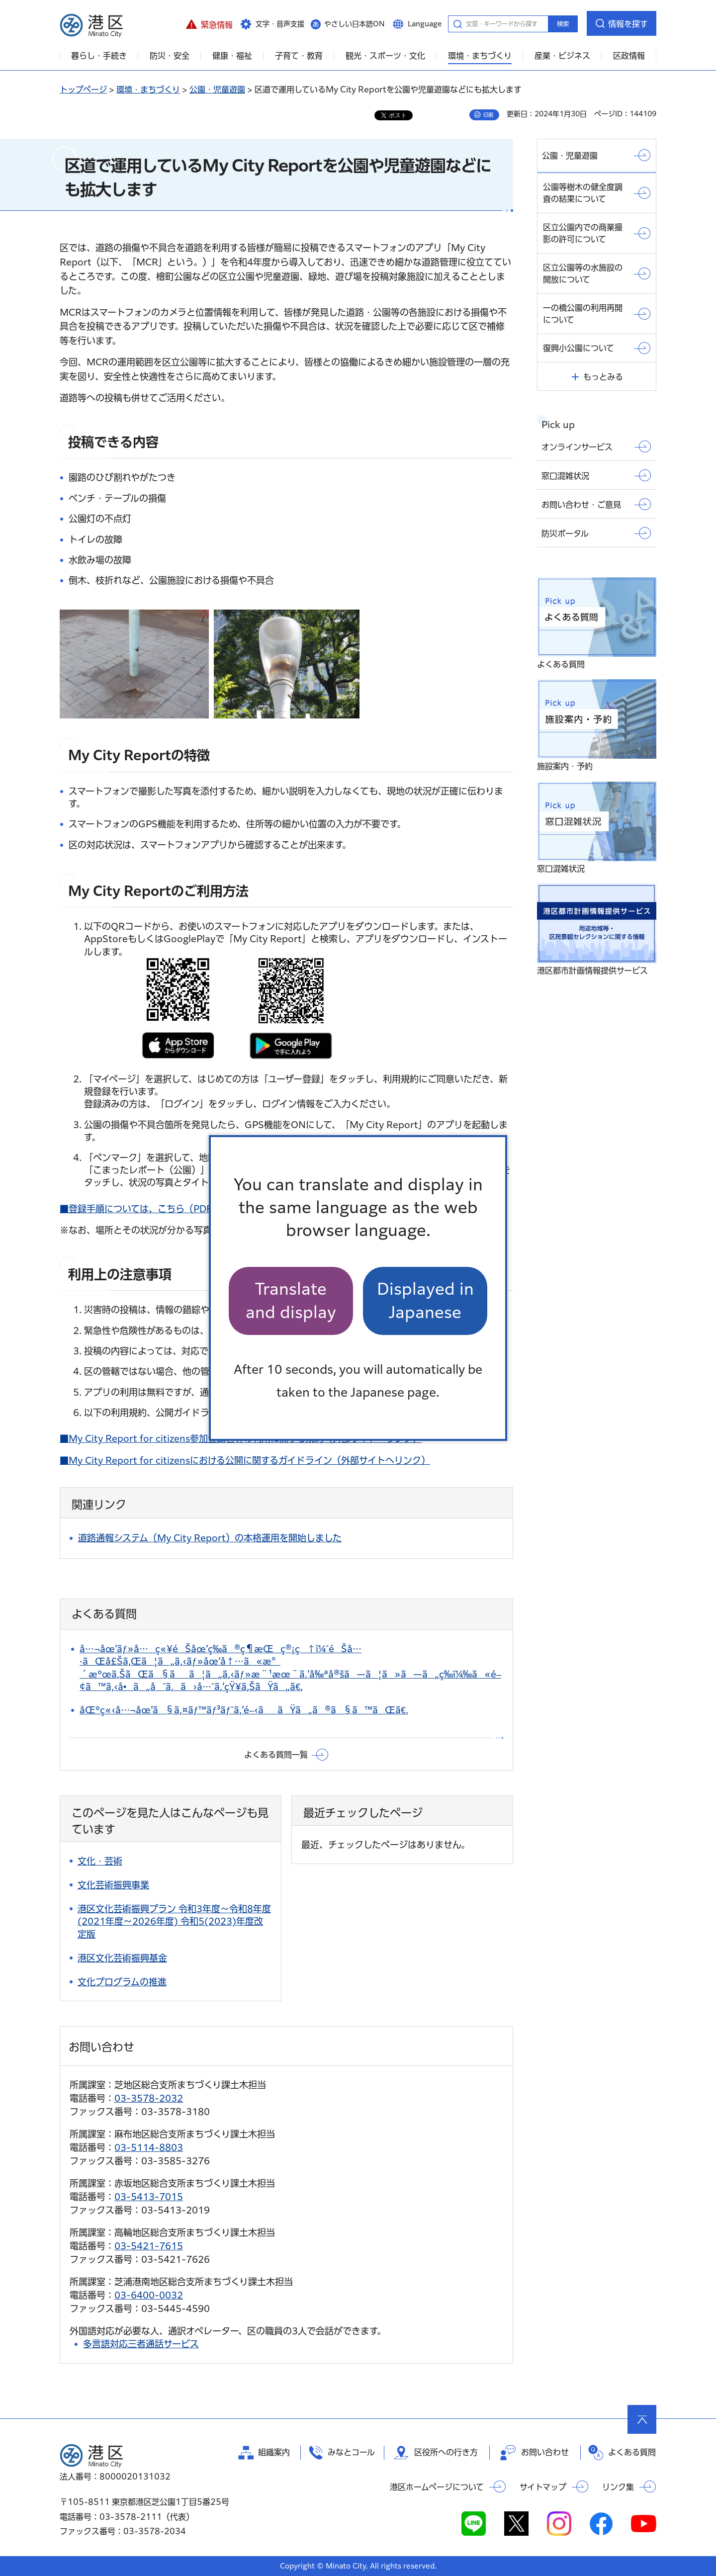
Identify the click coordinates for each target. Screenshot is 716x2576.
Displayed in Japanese (425, 1300)
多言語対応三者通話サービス (141, 2343)
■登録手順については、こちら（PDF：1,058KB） (164, 1208)
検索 (563, 24)
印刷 (488, 114)
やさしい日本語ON (354, 23)
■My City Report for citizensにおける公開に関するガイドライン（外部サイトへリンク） (245, 1460)
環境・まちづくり (148, 89)
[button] (209, 23)
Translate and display (291, 1300)
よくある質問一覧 (276, 1755)
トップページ (83, 89)
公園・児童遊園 (217, 89)
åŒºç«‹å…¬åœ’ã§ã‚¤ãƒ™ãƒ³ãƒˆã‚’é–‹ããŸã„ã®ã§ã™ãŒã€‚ (244, 1709)
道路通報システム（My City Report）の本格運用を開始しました (210, 1537)
